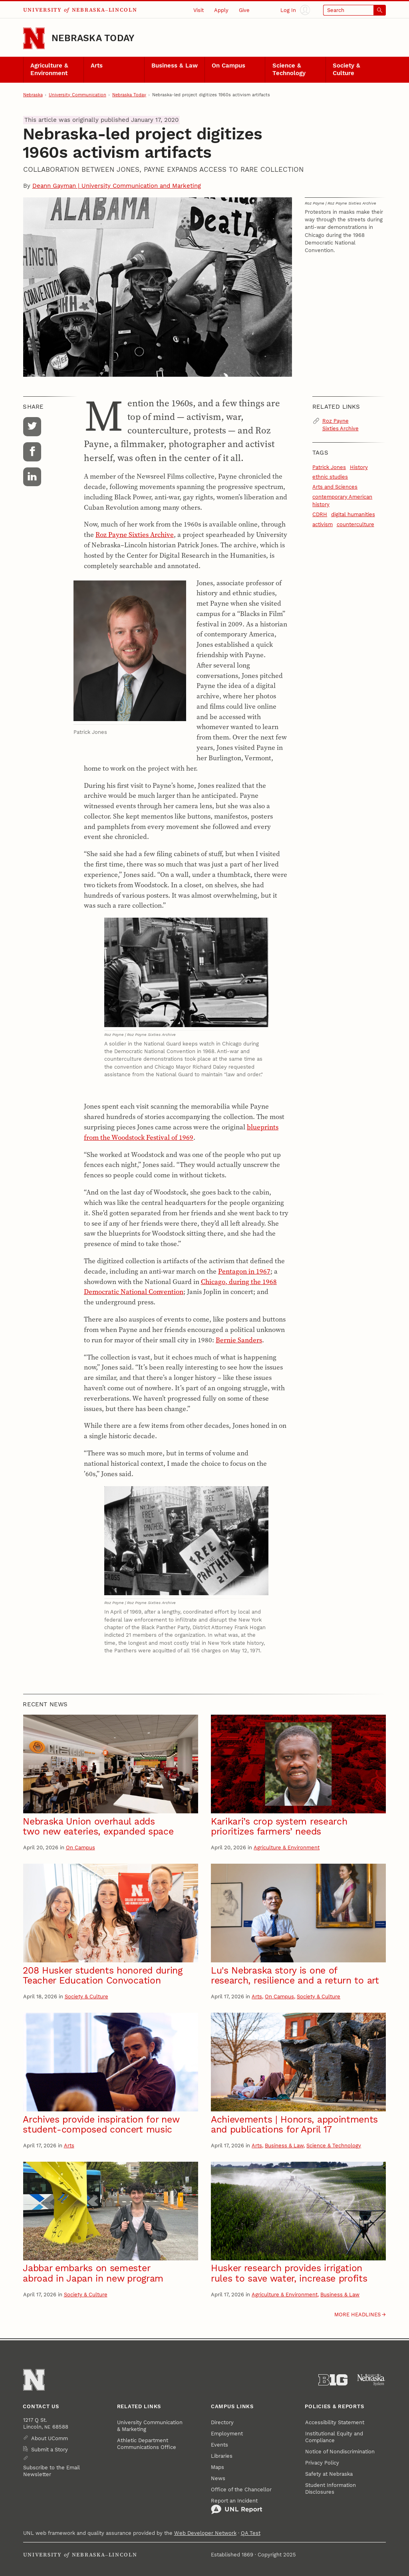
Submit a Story (49, 2450)
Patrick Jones (329, 467)
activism (322, 524)
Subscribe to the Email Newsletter (51, 2471)
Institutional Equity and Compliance (334, 2437)
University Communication (77, 94)
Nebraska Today (93, 38)
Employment (227, 2434)
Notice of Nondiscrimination (340, 2452)
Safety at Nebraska (329, 2474)
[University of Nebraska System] (371, 2380)
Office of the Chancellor (241, 2490)
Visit (198, 10)
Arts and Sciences (334, 487)
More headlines (357, 2315)
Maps (217, 2467)
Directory (222, 2422)
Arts (97, 65)
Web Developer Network (205, 2533)
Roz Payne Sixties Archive (134, 534)
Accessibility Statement (334, 2422)
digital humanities (353, 514)
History (359, 467)
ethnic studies (330, 477)
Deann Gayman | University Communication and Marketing (116, 186)
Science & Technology (289, 69)
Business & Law (174, 65)
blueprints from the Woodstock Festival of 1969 (181, 1132)
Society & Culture (346, 69)
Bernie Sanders (239, 1340)
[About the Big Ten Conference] (332, 2380)
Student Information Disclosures (330, 2488)
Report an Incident (236, 2506)
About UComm (49, 2438)
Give (244, 10)
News (218, 2478)
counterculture (355, 524)
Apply (221, 10)
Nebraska (33, 94)
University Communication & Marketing (150, 2425)
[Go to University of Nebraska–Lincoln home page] (34, 38)
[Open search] (354, 10)
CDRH (319, 514)
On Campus (228, 65)
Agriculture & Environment (49, 69)
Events (219, 2445)
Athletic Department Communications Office (146, 2443)
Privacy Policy (322, 2463)
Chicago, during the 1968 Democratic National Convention (180, 1287)
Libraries (221, 2456)
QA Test (250, 2533)
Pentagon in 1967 (244, 1271)
